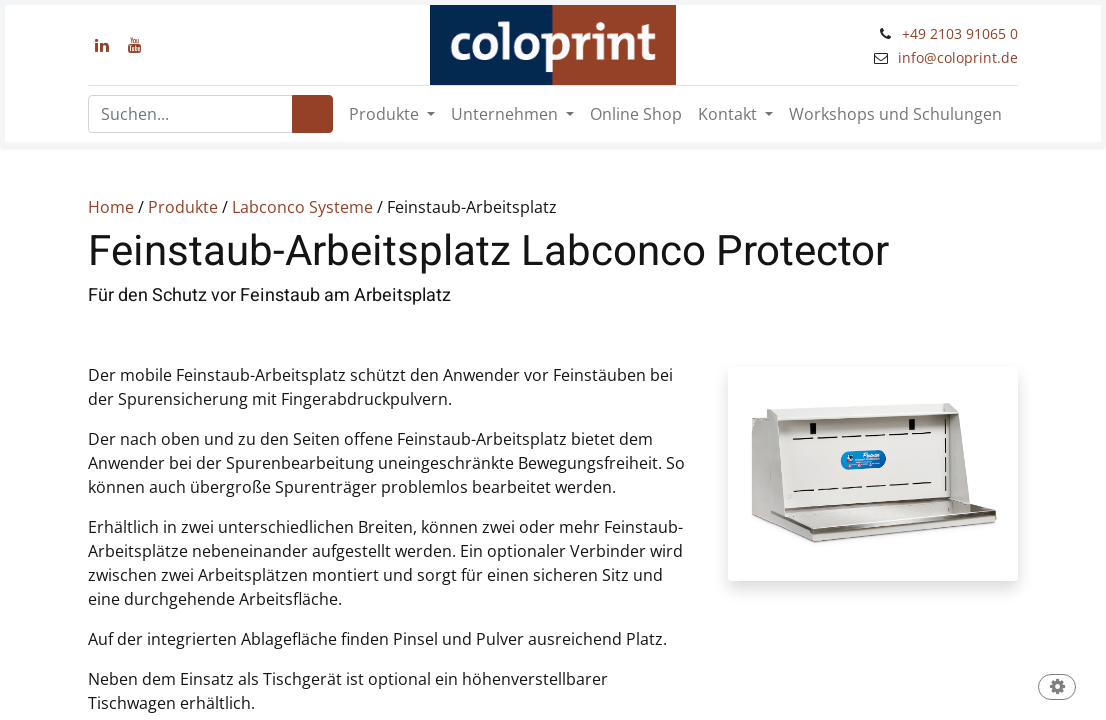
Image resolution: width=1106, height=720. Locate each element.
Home (111, 207)
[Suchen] (312, 114)
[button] (1057, 688)
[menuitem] (636, 114)
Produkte (183, 207)
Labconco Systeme (302, 207)
